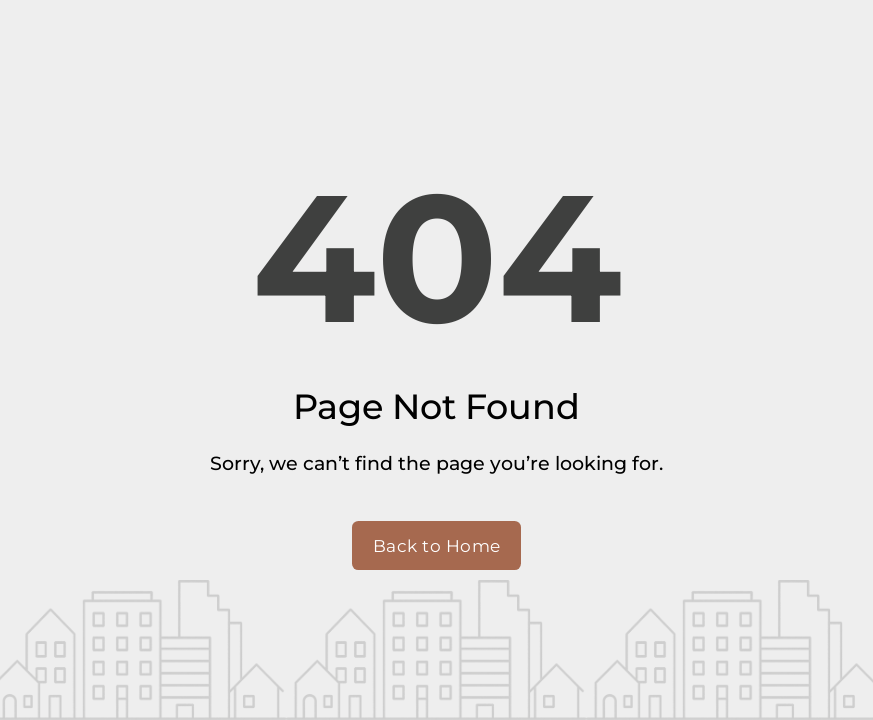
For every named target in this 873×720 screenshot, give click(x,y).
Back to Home (437, 545)
